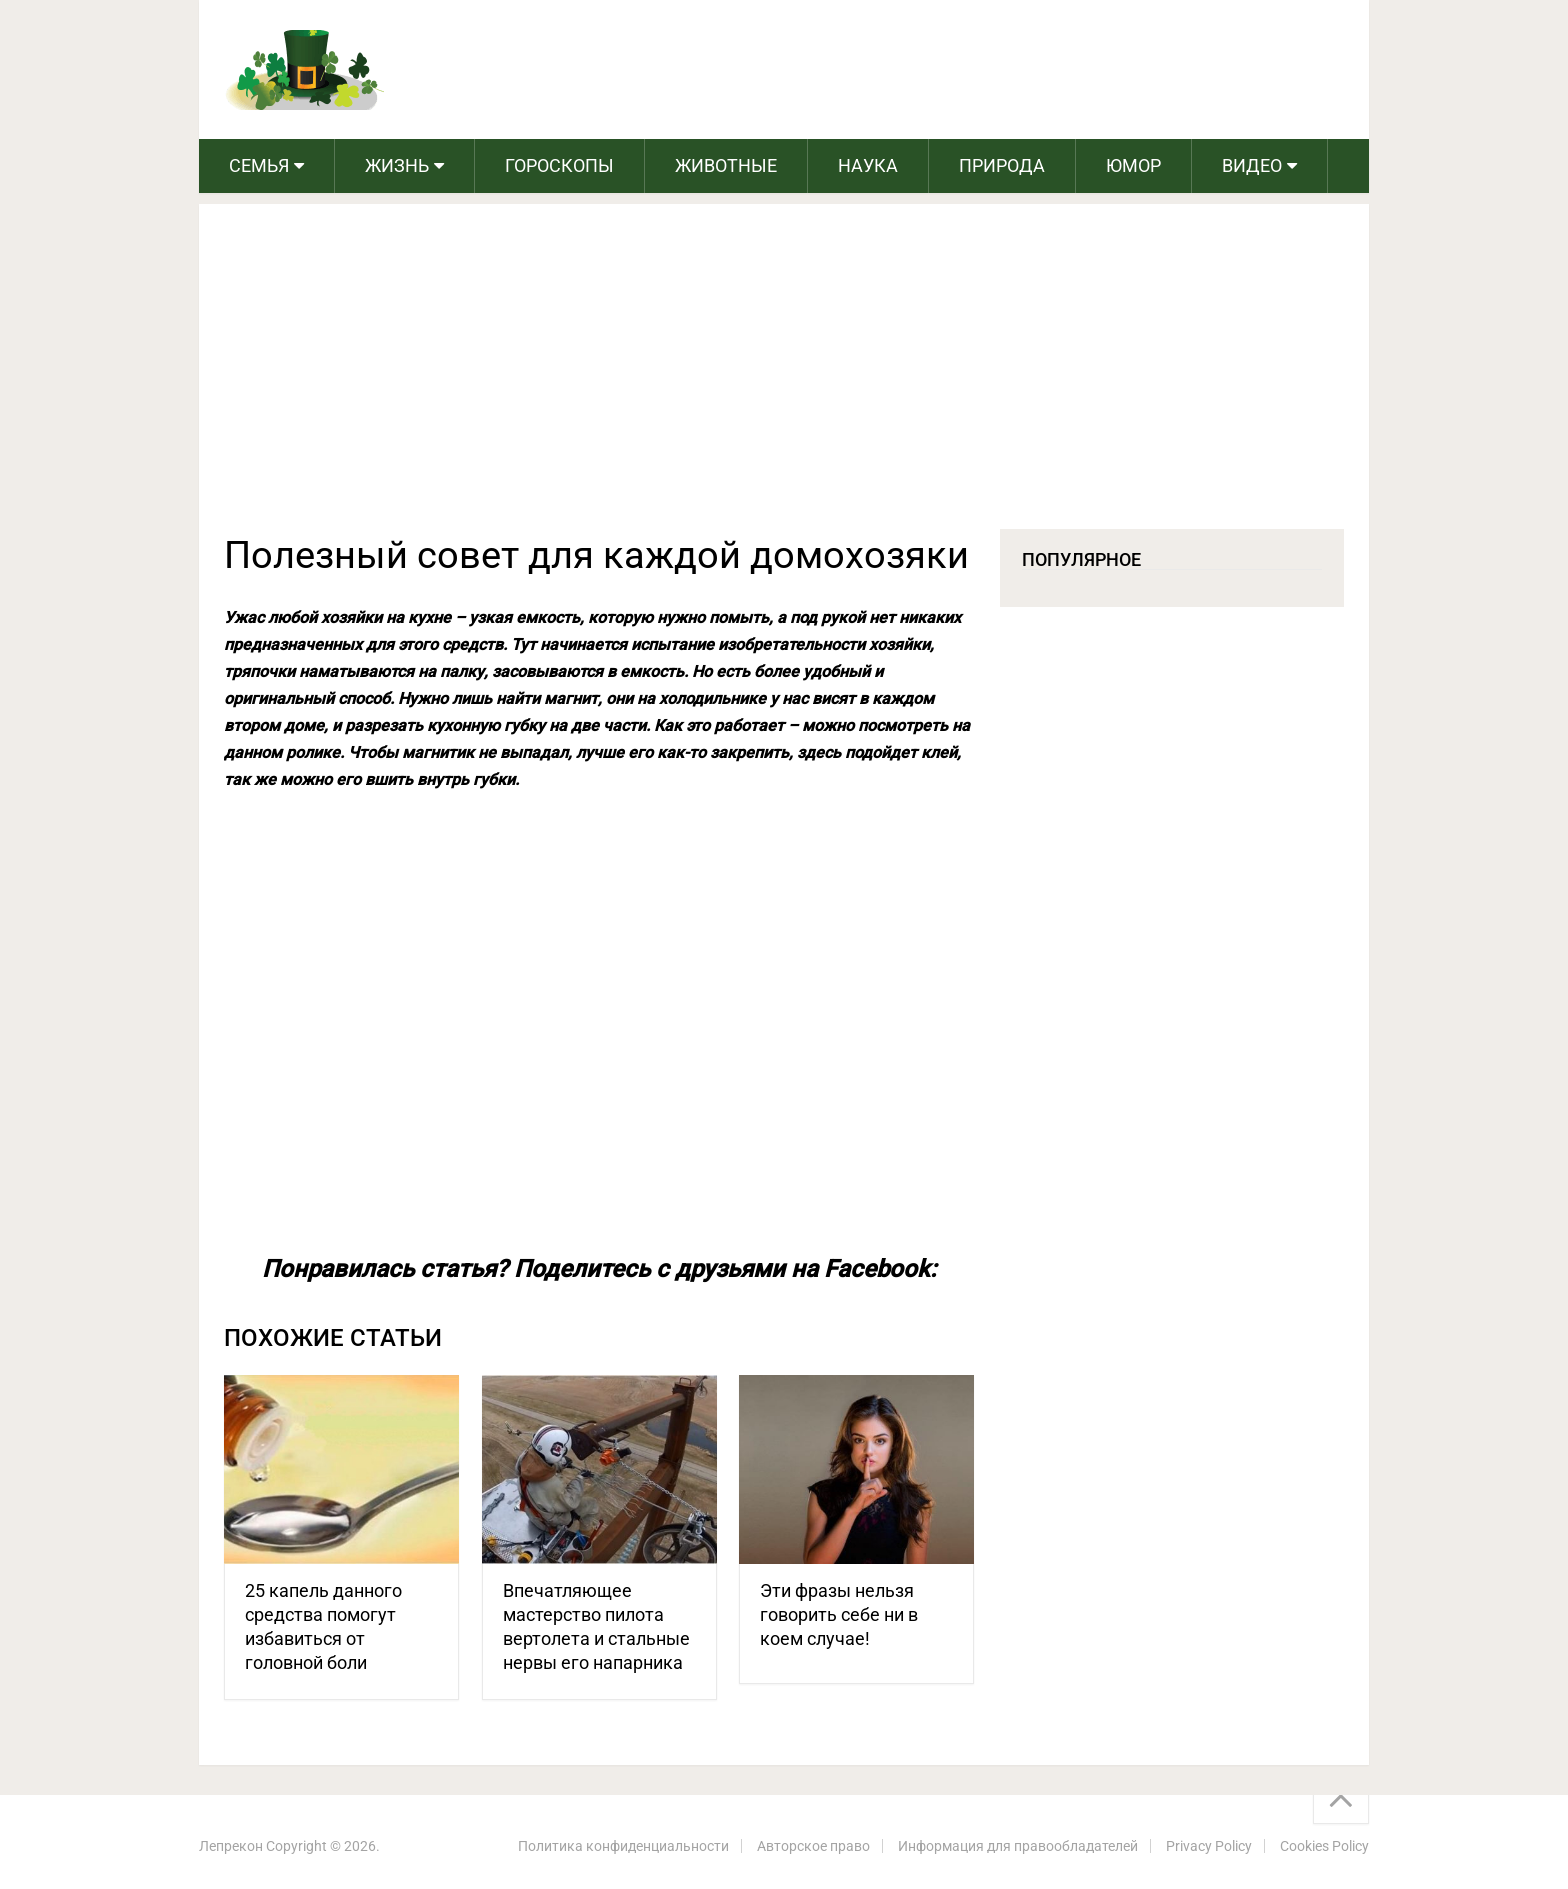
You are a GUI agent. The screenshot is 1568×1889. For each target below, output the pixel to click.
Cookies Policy (1324, 1846)
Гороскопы (559, 165)
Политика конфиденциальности (623, 1846)
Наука (868, 165)
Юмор (1133, 165)
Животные (726, 165)
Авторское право (813, 1846)
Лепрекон (231, 1846)
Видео (1252, 165)
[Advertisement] (784, 379)
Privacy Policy (1209, 1846)
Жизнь (397, 165)
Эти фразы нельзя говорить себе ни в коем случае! (839, 1614)
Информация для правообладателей (1018, 1846)
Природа (1002, 165)
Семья (259, 165)
